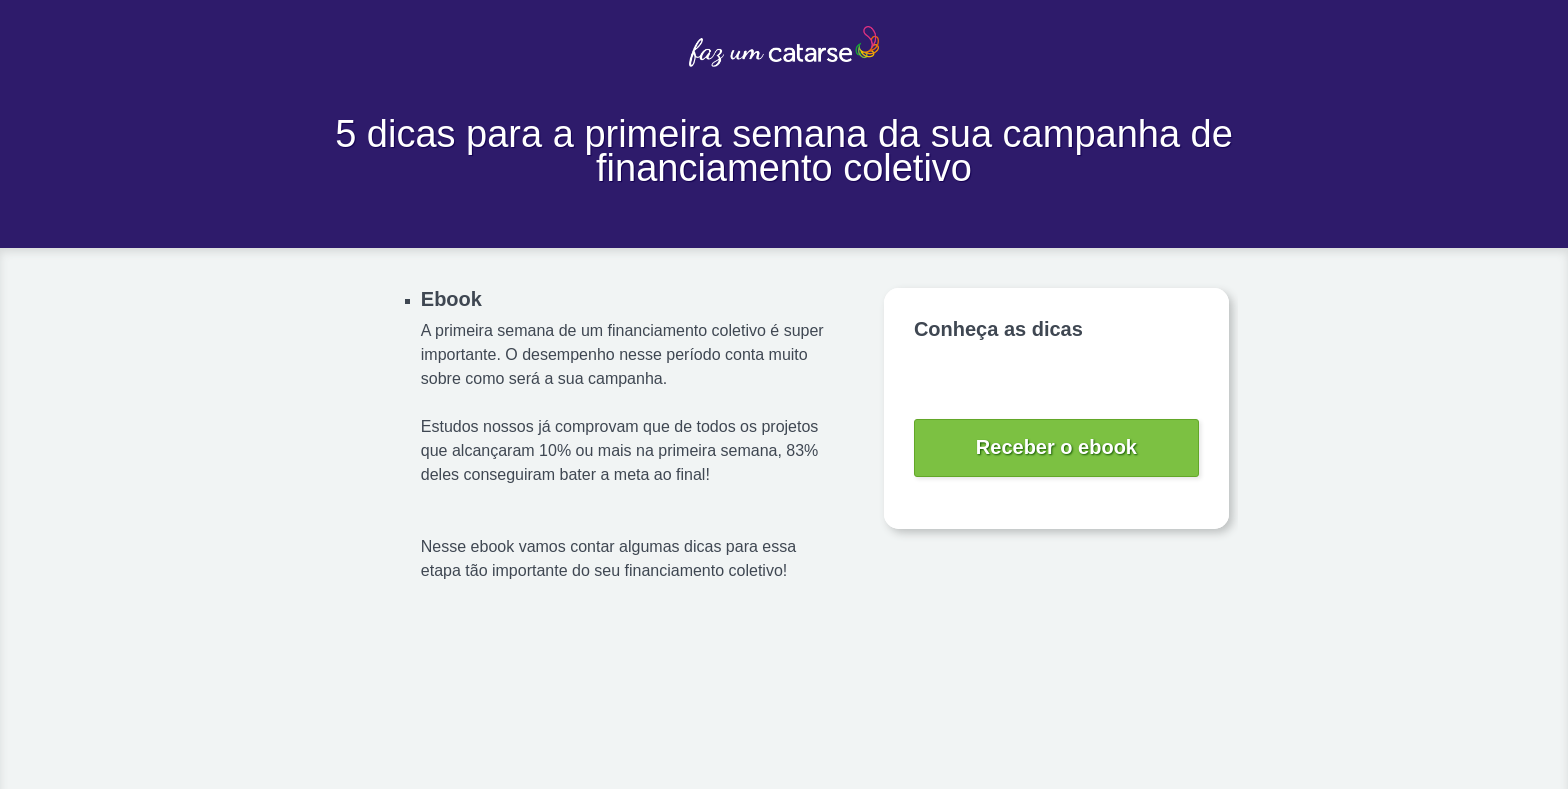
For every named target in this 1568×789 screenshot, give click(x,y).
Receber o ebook (1056, 447)
